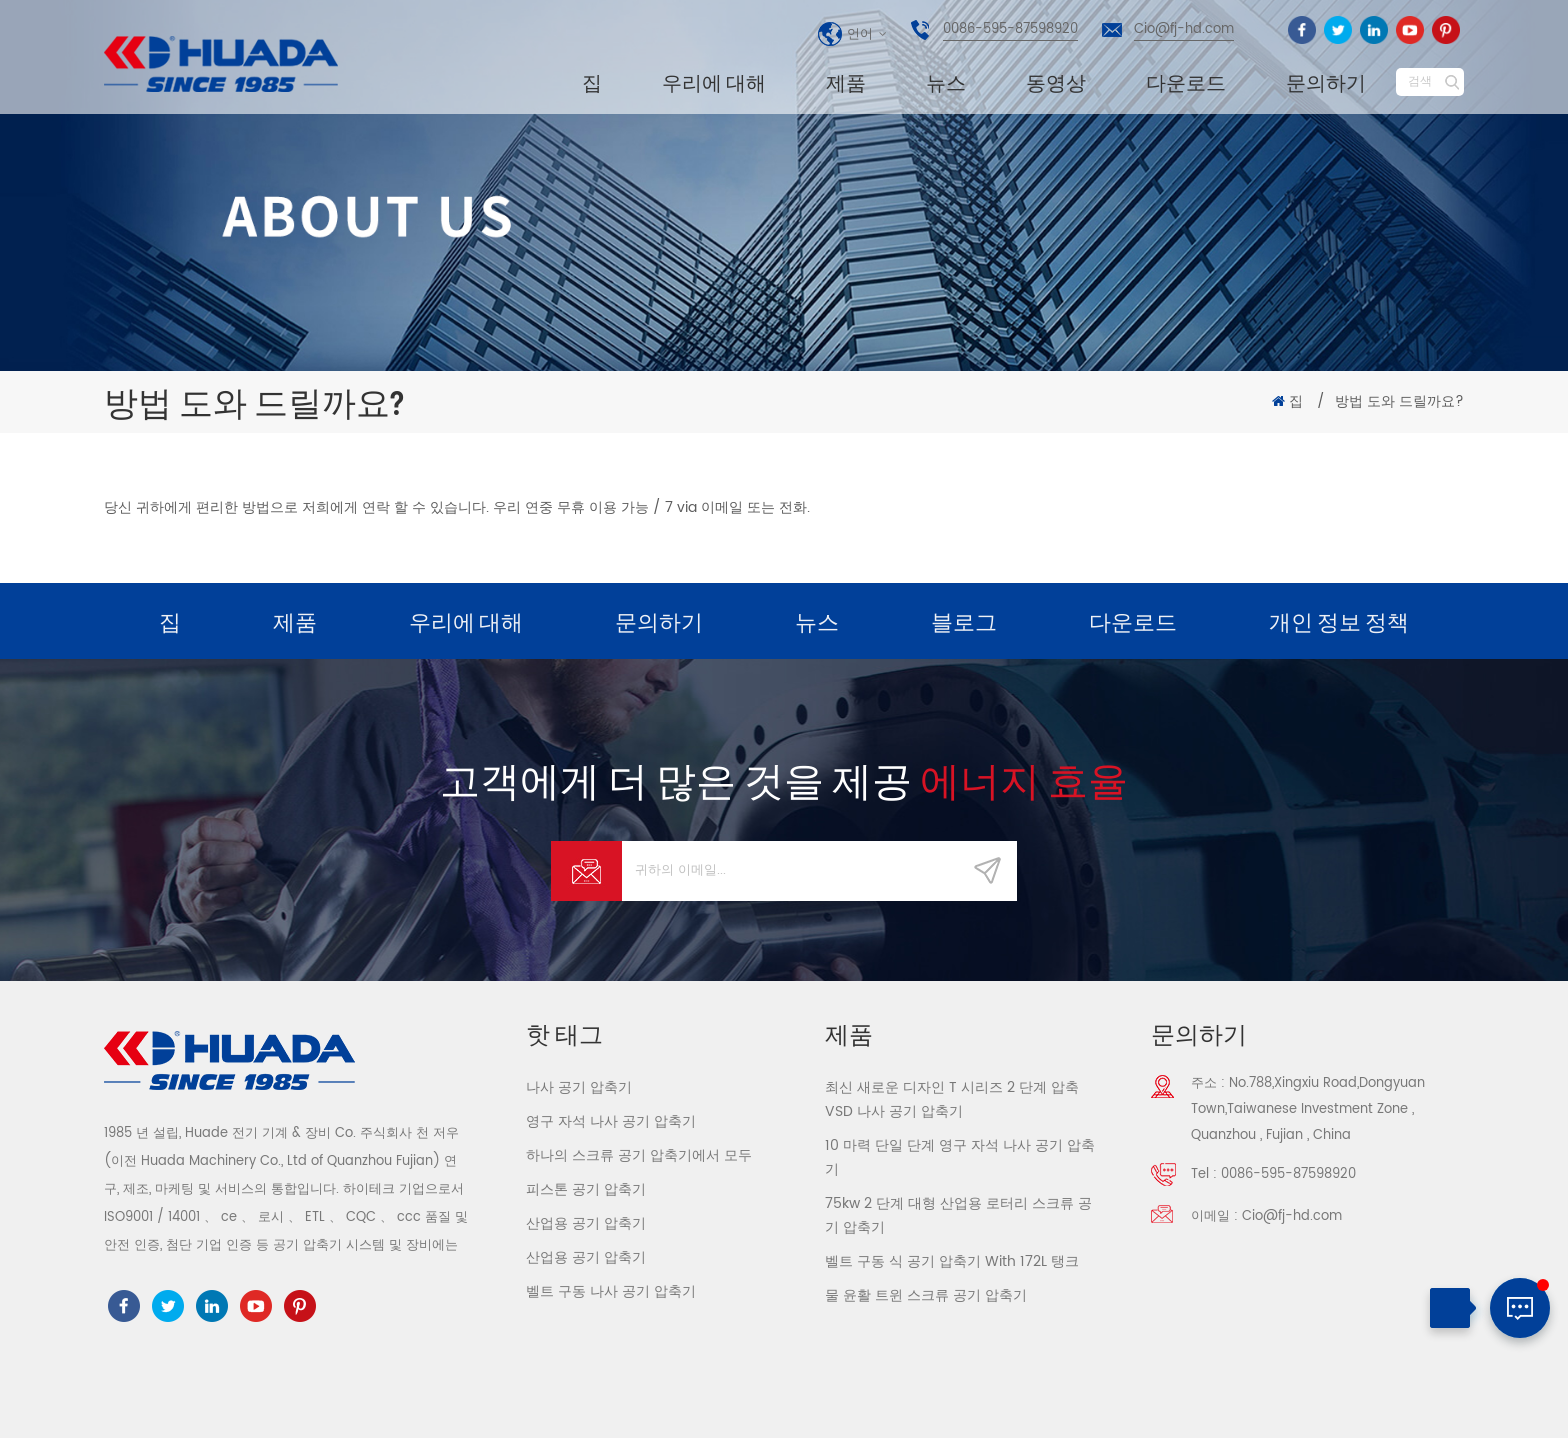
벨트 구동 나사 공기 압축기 (611, 1291)
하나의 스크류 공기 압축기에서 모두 (639, 1155)
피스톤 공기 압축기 (586, 1189)
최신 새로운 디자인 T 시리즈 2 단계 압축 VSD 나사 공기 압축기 (952, 1099)
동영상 (1056, 82)
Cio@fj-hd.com (1184, 29)
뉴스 (946, 82)
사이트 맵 (1388, 1403)
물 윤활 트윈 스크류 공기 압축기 (926, 1295)
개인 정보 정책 (1339, 621)
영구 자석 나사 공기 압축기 (611, 1121)
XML (1449, 1403)
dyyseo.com (740, 1406)
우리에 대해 (714, 82)
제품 (846, 82)
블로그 (964, 621)
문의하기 (1326, 82)
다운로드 (1186, 82)
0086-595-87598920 (1010, 29)
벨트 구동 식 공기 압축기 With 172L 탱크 (952, 1261)
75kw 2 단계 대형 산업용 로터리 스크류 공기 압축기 (958, 1215)
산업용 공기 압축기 (586, 1223)
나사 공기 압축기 (579, 1087)
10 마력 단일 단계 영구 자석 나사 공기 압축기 (960, 1157)
